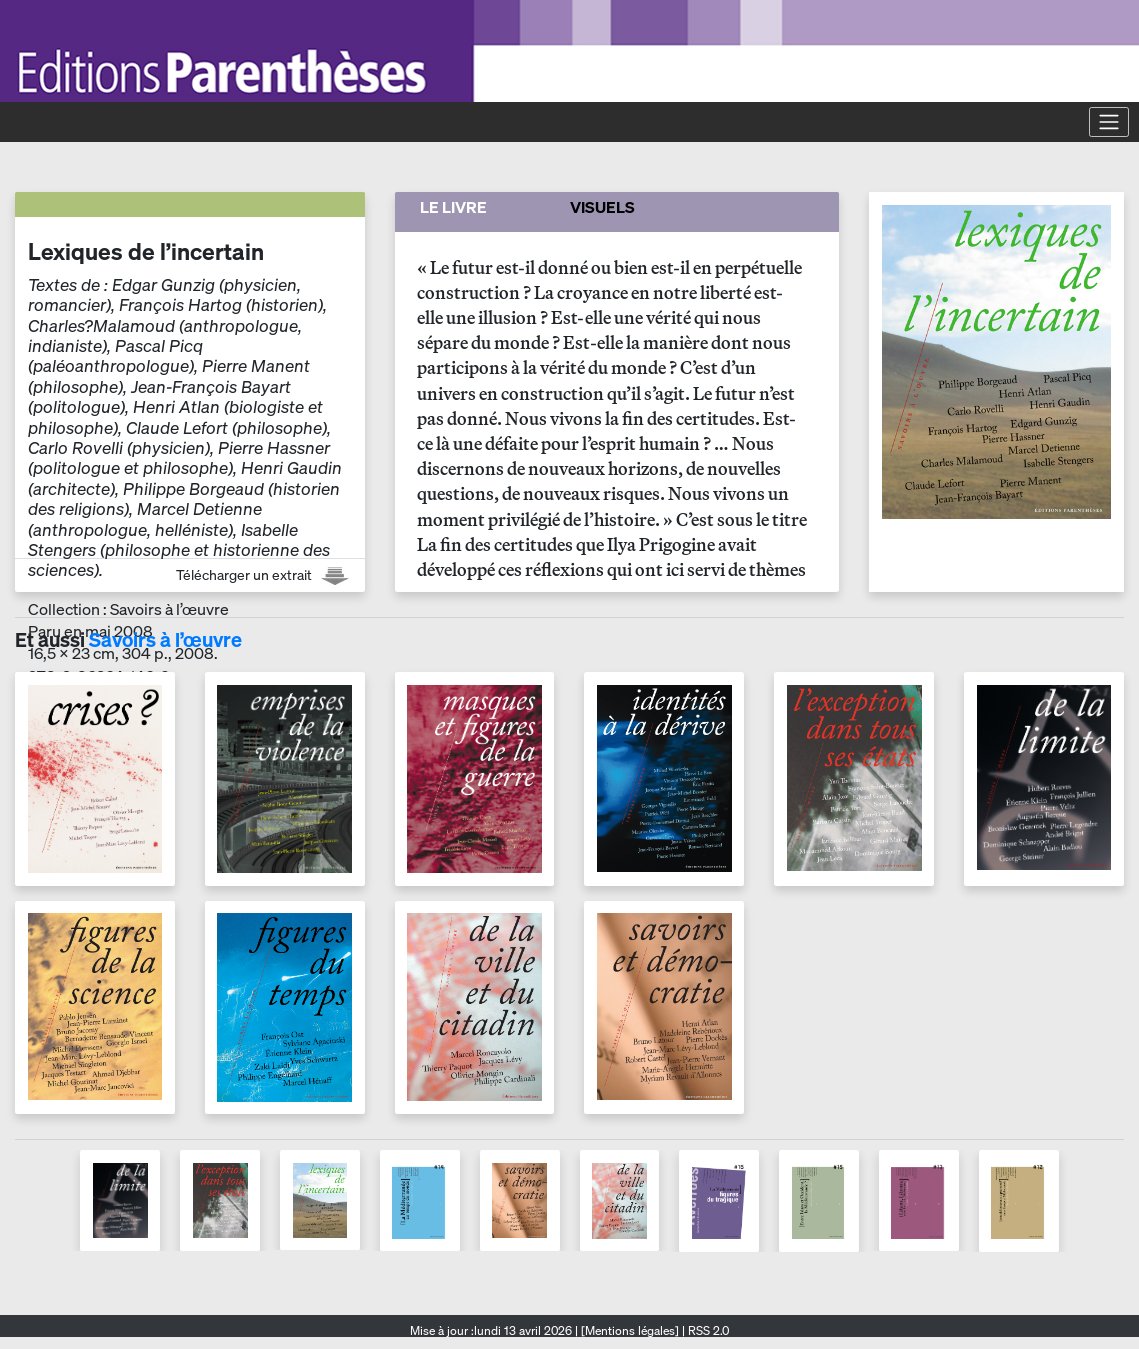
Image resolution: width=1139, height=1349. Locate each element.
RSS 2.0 (707, 1330)
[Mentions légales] (630, 1330)
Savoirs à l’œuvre (165, 639)
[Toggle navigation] (1109, 122)
